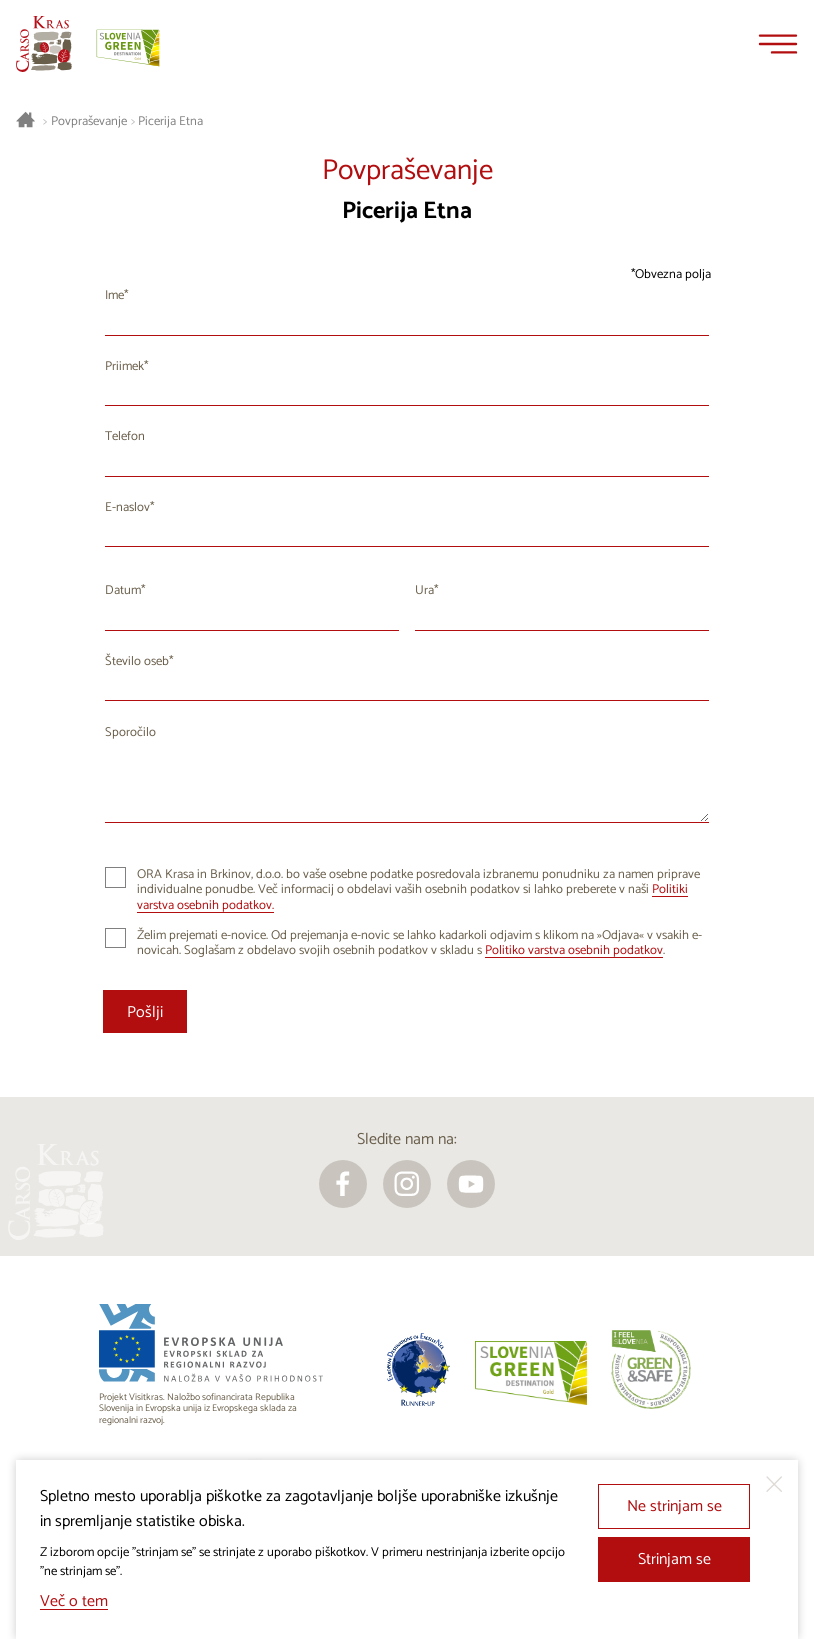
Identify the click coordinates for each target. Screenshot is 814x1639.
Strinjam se (674, 1559)
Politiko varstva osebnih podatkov (574, 950)
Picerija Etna (170, 122)
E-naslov (127, 507)
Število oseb (137, 661)
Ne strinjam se (674, 1506)
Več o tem (74, 1601)
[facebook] (343, 1184)
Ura (424, 590)
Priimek (124, 366)
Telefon (125, 436)
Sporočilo (130, 732)
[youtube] (471, 1184)
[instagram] (407, 1184)
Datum (123, 590)
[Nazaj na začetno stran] (44, 44)
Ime (114, 295)
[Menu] (778, 44)
